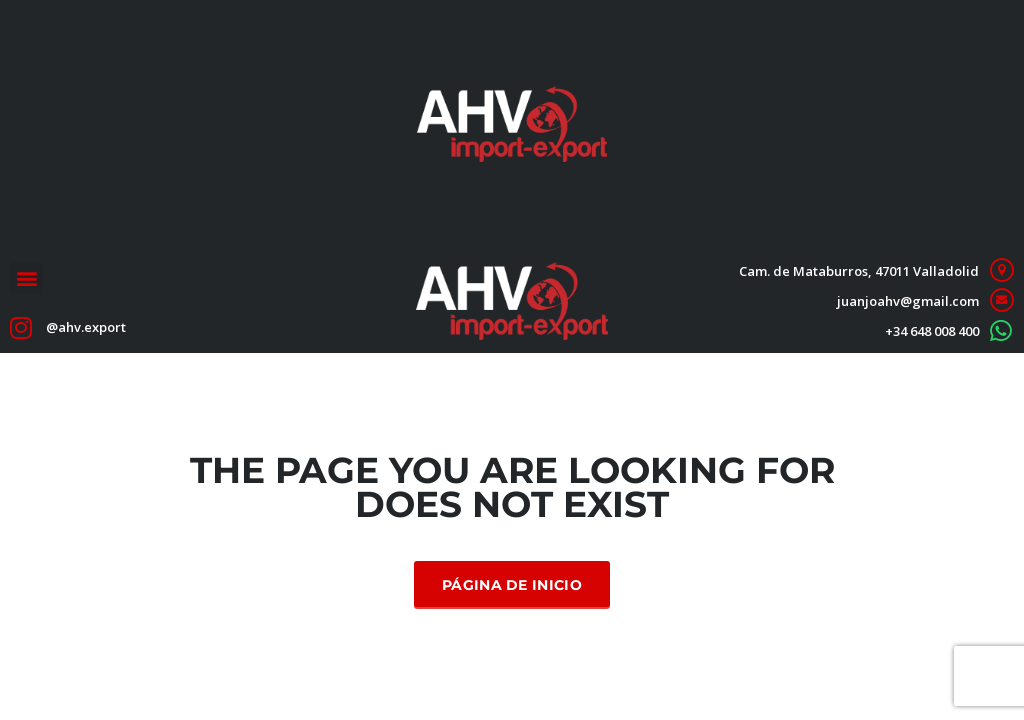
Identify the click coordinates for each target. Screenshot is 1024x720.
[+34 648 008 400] (1001, 330)
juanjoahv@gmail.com (908, 301)
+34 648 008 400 (932, 331)
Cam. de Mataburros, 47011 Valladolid (859, 271)
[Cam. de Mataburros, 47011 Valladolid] (1001, 270)
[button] (26, 278)
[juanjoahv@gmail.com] (1001, 300)
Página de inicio (512, 585)
